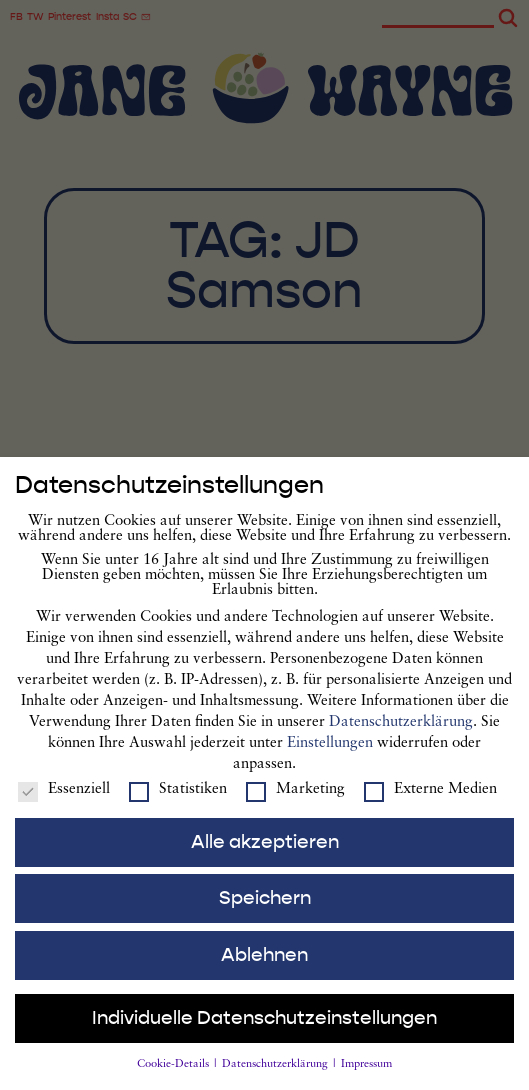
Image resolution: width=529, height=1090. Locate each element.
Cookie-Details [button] (174, 1075)
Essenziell (64, 799)
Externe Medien (430, 799)
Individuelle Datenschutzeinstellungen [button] (264, 1029)
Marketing (295, 799)
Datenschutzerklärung (401, 732)
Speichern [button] (265, 909)
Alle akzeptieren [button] (265, 852)
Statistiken (178, 799)
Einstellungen (330, 753)
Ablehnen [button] (264, 965)
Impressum (366, 1075)
